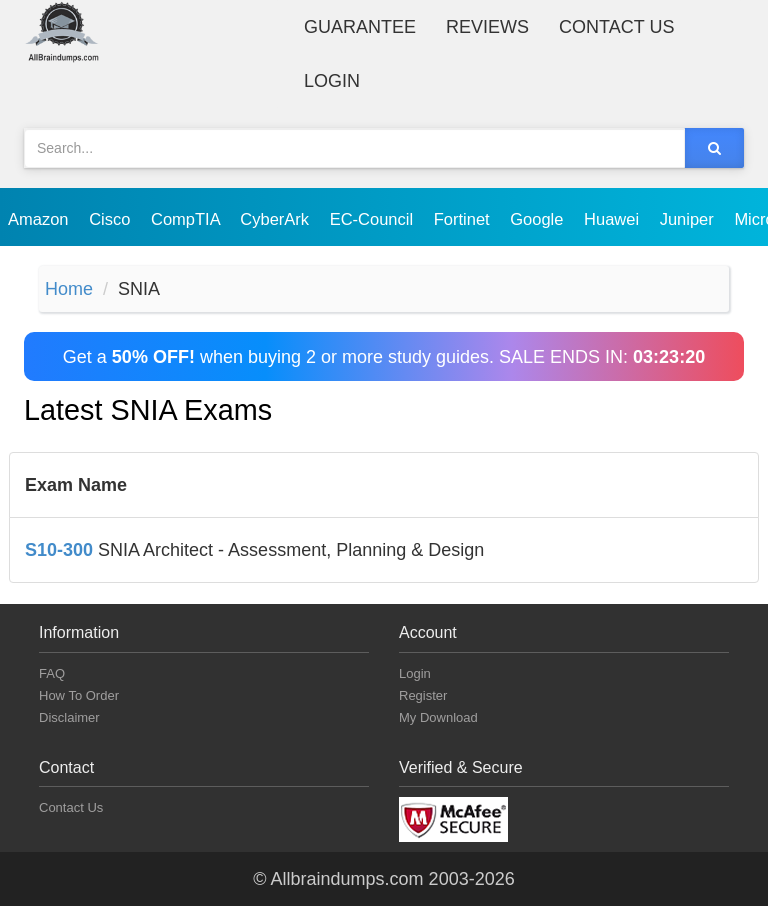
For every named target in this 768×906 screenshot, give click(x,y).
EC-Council (374, 219)
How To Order (79, 695)
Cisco (112, 219)
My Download (438, 717)
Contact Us (616, 27)
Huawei (614, 219)
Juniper (689, 219)
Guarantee (360, 27)
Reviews (487, 27)
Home (69, 289)
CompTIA (187, 219)
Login (332, 81)
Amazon (40, 219)
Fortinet (464, 219)
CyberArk (276, 219)
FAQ (52, 673)
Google (539, 219)
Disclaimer (69, 717)
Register (423, 695)
